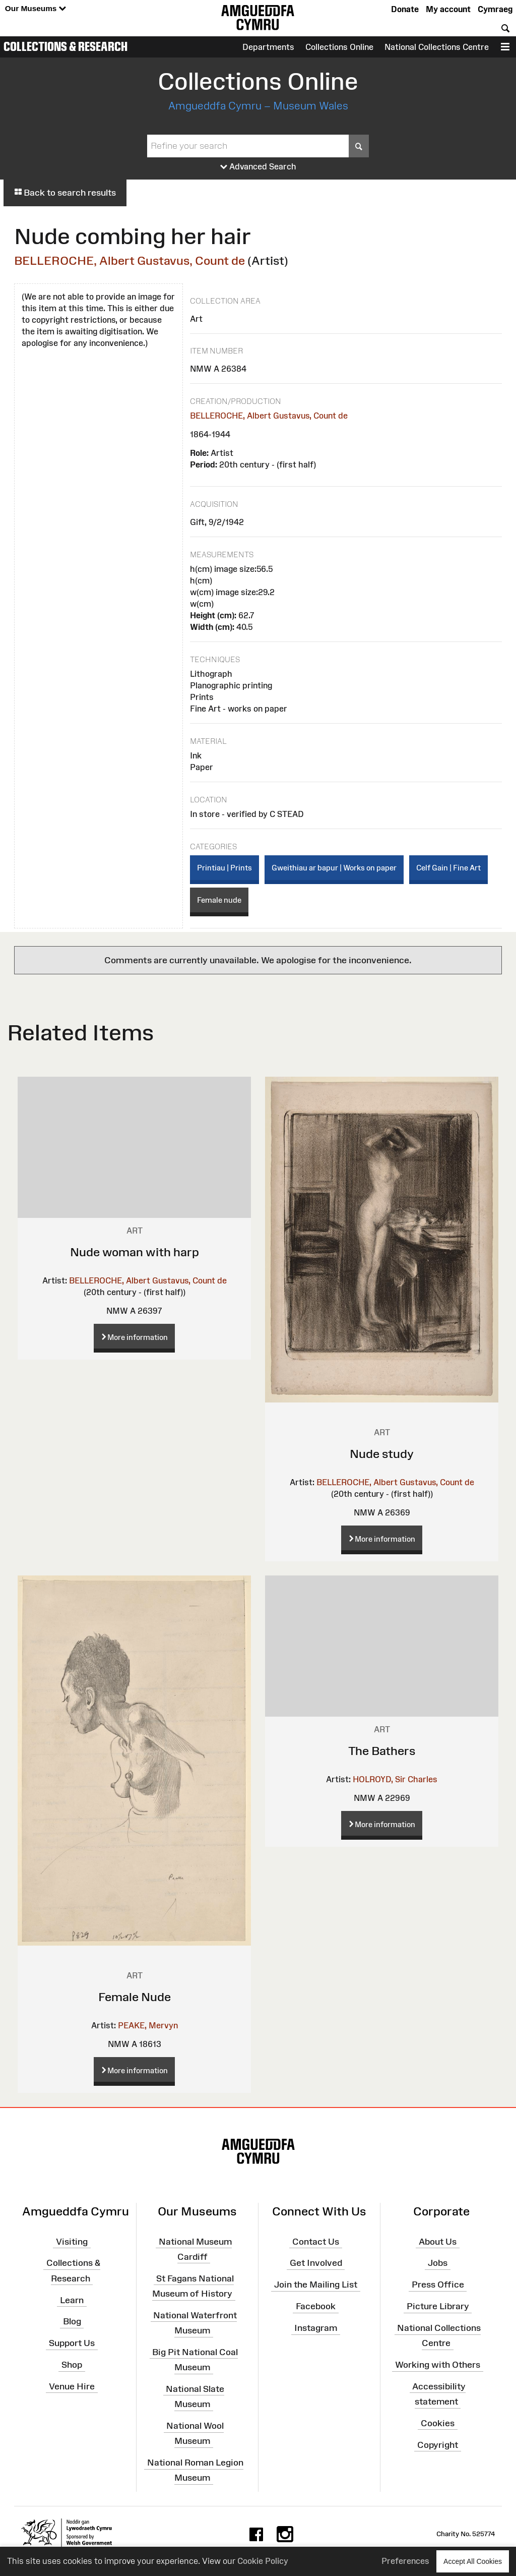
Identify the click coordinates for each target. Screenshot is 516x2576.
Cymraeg (495, 9)
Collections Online (339, 46)
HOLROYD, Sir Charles (395, 1779)
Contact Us (315, 2241)
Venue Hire (72, 2386)
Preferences (405, 2560)
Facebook (316, 2306)
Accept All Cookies (472, 2561)
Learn (72, 2300)
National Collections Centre (436, 46)
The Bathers (382, 1751)
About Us (438, 2241)
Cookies (438, 2423)
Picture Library (438, 2306)
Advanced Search (258, 167)
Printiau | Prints (224, 867)
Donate (405, 9)
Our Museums (35, 9)
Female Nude (134, 1997)
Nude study (382, 1453)
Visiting (72, 2241)
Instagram (315, 2328)
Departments (268, 46)
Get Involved (316, 2263)
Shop (71, 2365)
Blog (72, 2321)
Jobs (437, 2263)
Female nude (219, 900)
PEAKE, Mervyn (148, 2025)
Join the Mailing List (315, 2284)
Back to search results (65, 193)
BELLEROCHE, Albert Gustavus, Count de (129, 260)
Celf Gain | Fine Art (448, 867)
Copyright (437, 2445)
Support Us (72, 2343)
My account (448, 9)
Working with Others (437, 2365)
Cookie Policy (262, 2560)
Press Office (438, 2284)
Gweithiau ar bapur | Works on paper (334, 867)
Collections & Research (65, 46)
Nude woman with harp (134, 1252)
